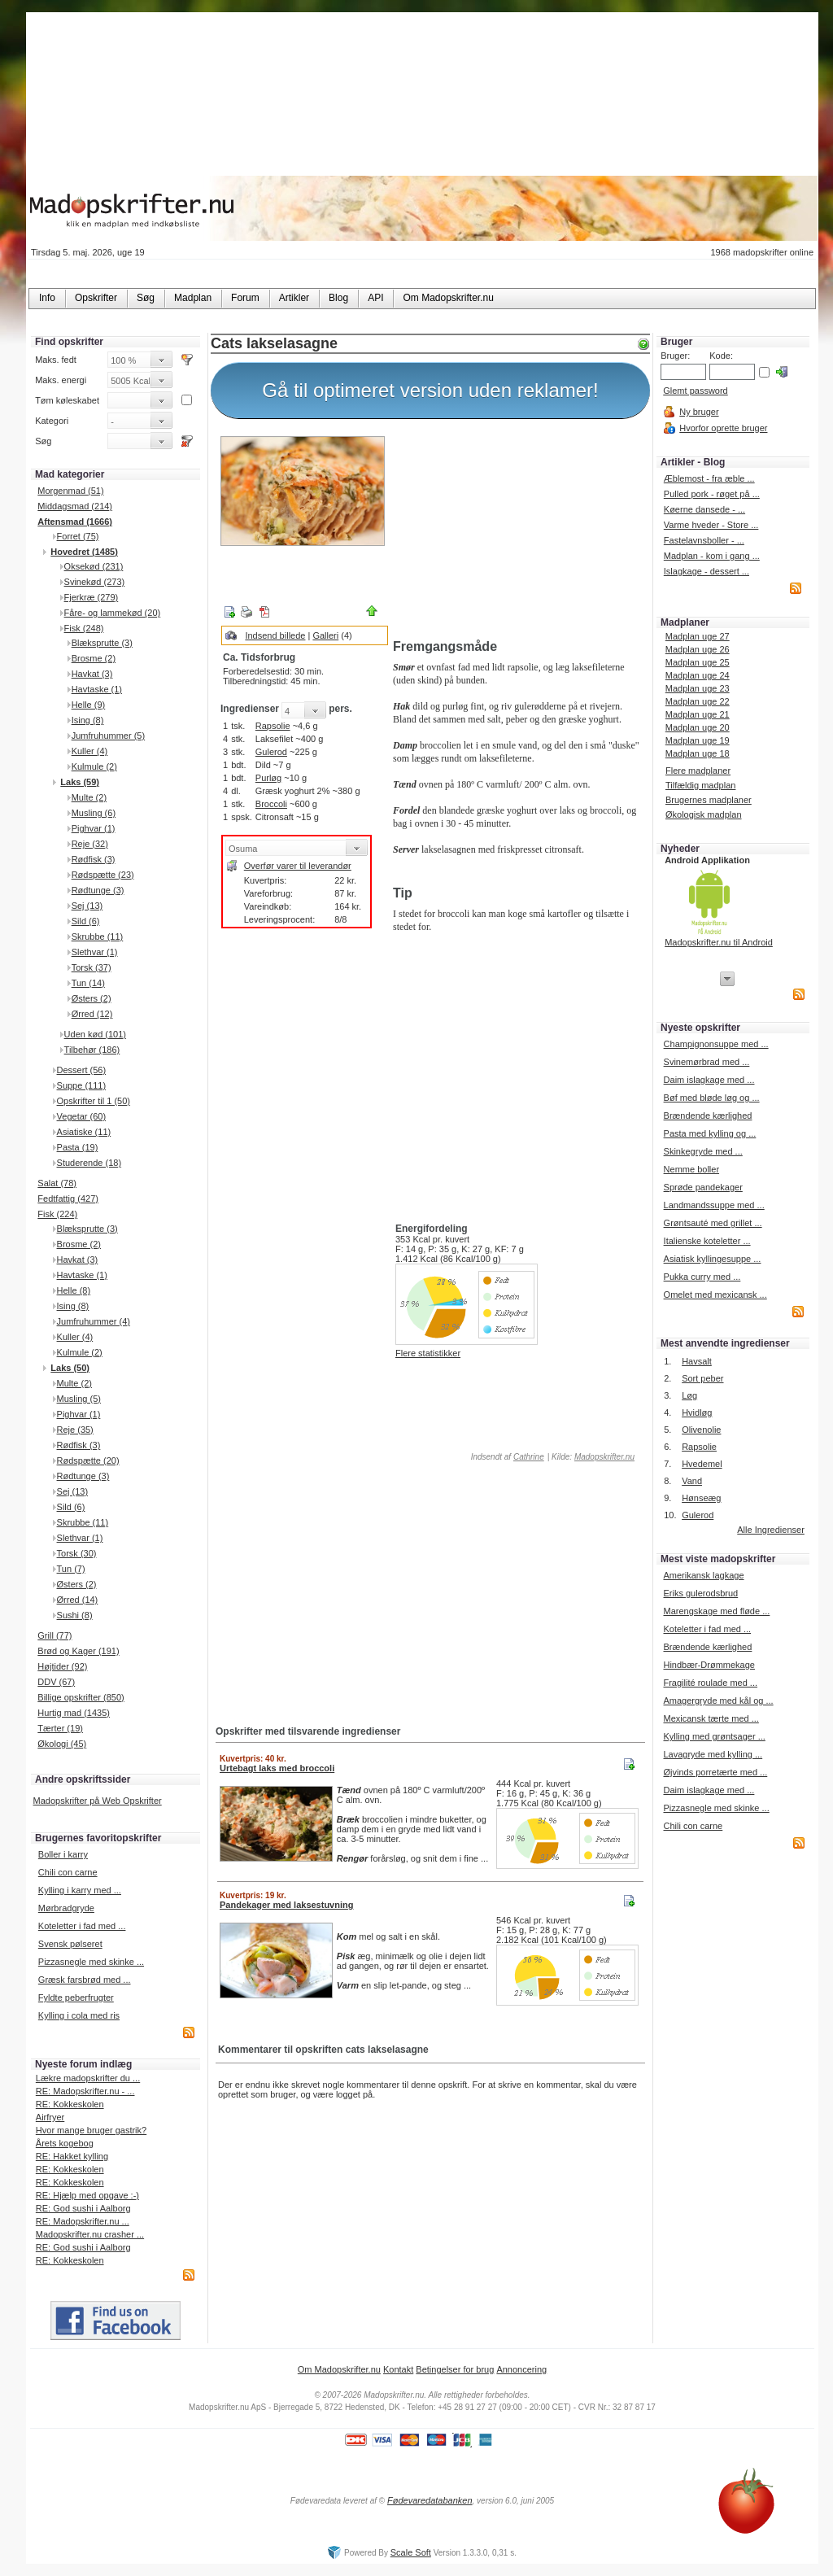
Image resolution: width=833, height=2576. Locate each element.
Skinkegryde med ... (703, 1151)
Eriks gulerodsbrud (700, 1593)
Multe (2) (89, 797)
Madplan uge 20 (697, 727)
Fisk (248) (84, 628)
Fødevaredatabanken (430, 2500)
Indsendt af (506, 1456)
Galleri (325, 635)
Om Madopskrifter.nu (339, 2369)
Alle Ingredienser (771, 1530)
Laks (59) (79, 782)
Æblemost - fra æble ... (709, 478)
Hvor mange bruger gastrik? (91, 2130)
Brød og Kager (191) (78, 1651)
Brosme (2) (94, 658)
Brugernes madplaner (708, 800)
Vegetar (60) (82, 1116)
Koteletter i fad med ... (82, 1926)
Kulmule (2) (94, 766)
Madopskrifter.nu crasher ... (90, 2234)
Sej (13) (87, 905)
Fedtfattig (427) (67, 1198)
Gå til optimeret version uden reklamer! (430, 390)
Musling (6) (94, 813)
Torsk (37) (91, 967)
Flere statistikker (427, 1353)
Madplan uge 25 (697, 662)
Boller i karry (63, 1854)
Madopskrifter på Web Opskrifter (97, 1800)
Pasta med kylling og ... (710, 1133)
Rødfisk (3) (94, 859)
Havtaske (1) (97, 689)
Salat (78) (56, 1183)
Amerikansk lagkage (703, 1575)
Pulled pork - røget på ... (712, 494)
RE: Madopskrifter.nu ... (82, 2221)
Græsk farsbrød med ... (84, 1979)
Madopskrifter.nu (604, 1456)
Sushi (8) (75, 1615)
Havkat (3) (92, 674)
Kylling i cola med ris (79, 2015)
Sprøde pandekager (703, 1187)
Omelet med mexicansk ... (715, 1294)
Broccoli (271, 804)
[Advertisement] (518, 531)
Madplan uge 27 (697, 636)
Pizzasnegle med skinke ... (91, 1962)
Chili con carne (68, 1872)
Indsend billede (275, 635)
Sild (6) (86, 921)
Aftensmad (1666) (74, 521)
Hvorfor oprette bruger (723, 428)
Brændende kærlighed (708, 1115)
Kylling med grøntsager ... (714, 1736)
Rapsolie (272, 726)
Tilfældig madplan (700, 785)
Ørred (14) (77, 1600)
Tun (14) (88, 983)
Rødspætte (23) (103, 875)
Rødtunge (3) (98, 890)
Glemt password (695, 390)
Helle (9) (89, 704)
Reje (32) (90, 844)
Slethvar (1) (95, 952)
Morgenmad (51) (70, 491)
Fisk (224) (57, 1214)
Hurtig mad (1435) (73, 1713)
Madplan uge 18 (697, 753)
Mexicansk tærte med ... (710, 1718)
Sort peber (702, 1378)
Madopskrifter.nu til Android (719, 942)
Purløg (268, 778)
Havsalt (697, 1361)
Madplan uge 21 (697, 714)
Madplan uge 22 (697, 701)
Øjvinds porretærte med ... (715, 1772)
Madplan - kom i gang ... (712, 556)
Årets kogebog (65, 2143)
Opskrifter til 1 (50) (93, 1101)
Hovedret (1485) (84, 552)
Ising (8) (88, 720)
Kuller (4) (90, 751)
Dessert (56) (82, 1070)
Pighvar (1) (94, 828)
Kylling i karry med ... (79, 1890)
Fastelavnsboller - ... (704, 540)
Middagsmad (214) (74, 506)
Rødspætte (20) (88, 1460)
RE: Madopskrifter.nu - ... (85, 2091)
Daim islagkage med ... (709, 1080)
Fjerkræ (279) (91, 597)
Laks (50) (69, 1368)
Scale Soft (410, 2552)
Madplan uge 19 (697, 740)
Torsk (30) (77, 1553)
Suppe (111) (82, 1085)
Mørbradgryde (66, 1908)
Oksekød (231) (94, 566)
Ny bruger (698, 412)
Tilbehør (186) (92, 1049)
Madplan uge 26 (697, 649)
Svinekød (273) (94, 582)
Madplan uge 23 (697, 688)
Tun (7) (71, 1569)
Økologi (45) (61, 1744)
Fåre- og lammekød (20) (112, 613)
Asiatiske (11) (84, 1132)
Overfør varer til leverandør (297, 866)
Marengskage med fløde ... (716, 1611)
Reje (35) (75, 1429)
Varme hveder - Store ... (711, 525)
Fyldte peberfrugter (76, 1997)
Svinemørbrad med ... (707, 1062)
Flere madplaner (698, 770)
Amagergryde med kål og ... (718, 1700)
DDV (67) (56, 1682)
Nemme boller (691, 1169)
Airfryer (50, 2117)
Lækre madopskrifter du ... (88, 2078)
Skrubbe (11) (98, 936)
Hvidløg (697, 1412)
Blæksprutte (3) (102, 643)
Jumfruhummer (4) (93, 1321)
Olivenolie (701, 1429)
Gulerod (271, 752)
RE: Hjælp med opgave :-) (87, 2195)
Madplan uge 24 (697, 675)
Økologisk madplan (703, 814)
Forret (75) (78, 536)
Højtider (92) (62, 1666)
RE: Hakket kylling (72, 2156)
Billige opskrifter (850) (80, 1697)
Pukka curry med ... (702, 1276)
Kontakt (398, 2369)
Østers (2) (91, 998)
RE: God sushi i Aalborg (83, 2208)
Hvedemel (702, 1464)
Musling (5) (79, 1399)
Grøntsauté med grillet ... (713, 1223)
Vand (692, 1481)
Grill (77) (54, 1635)
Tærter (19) (60, 1728)
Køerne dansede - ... (704, 509)
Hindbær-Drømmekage (708, 1665)
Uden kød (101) (95, 1034)
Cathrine (528, 1456)
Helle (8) (74, 1290)
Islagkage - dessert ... (706, 571)
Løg (689, 1395)
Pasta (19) (77, 1147)
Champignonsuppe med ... (716, 1044)
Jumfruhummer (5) (108, 735)
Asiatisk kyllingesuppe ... (712, 1259)
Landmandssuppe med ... (714, 1205)
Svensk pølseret (70, 1944)
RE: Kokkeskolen (70, 2104)
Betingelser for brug (455, 2369)
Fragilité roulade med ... (710, 1682)
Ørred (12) (92, 1014)
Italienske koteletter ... (707, 1241)
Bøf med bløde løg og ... (712, 1097)
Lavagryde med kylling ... (712, 1754)
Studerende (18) (89, 1163)
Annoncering (521, 2369)
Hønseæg (701, 1498)
